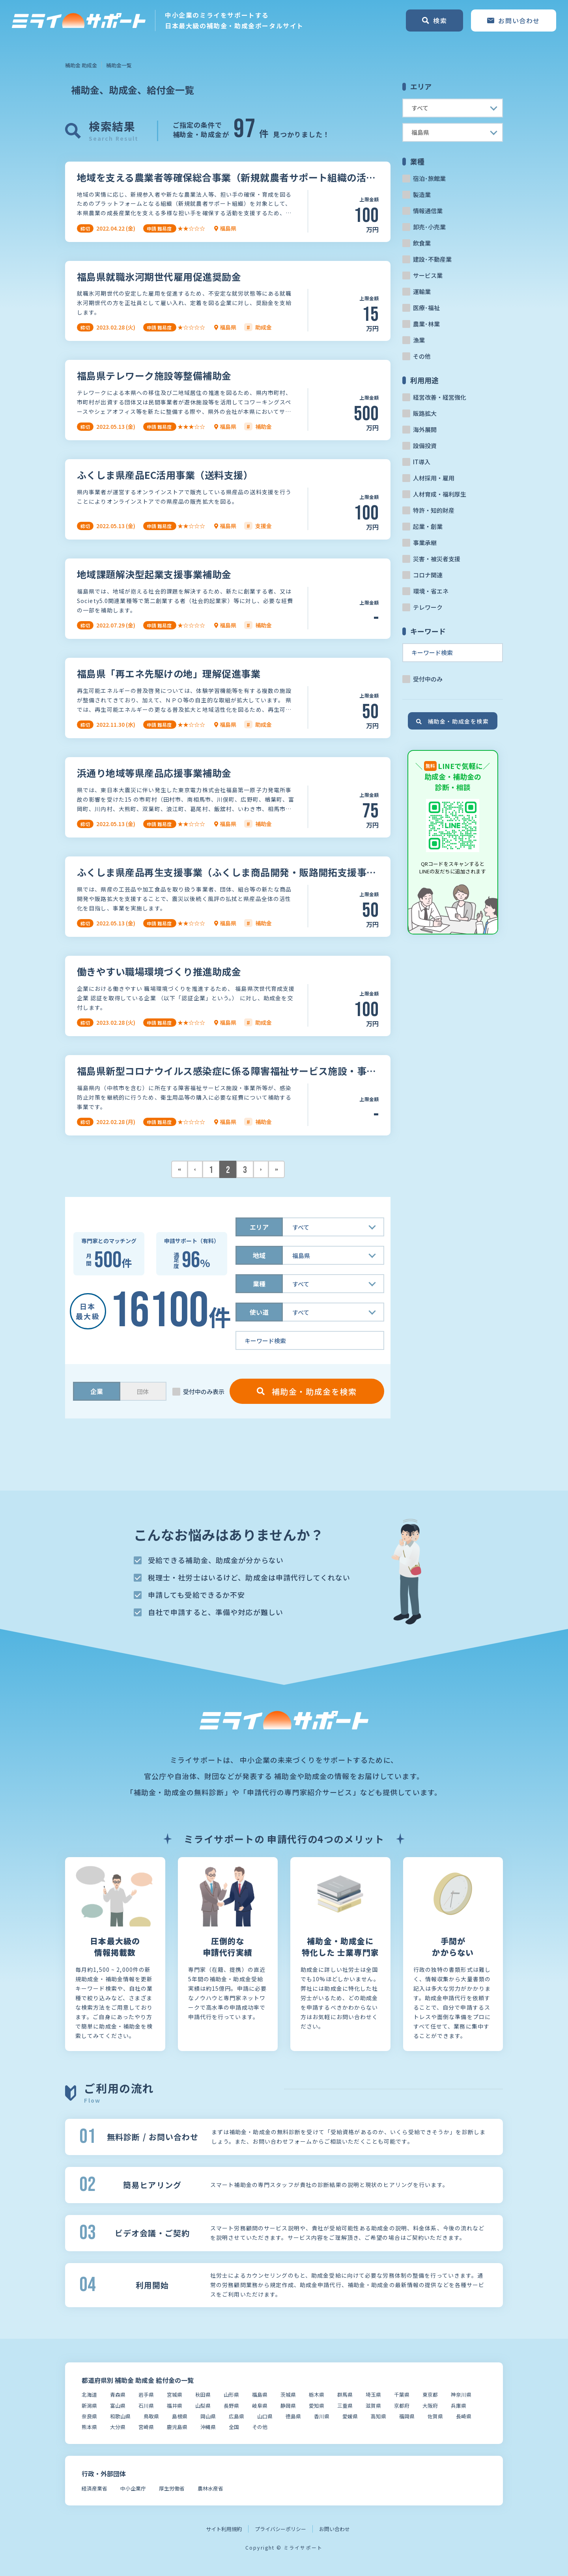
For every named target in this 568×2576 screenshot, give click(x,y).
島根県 (179, 2416)
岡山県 (208, 2416)
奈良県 (89, 2416)
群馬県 (345, 2394)
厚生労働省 (172, 2488)
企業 (96, 1391)
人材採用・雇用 (433, 478)
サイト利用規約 (224, 2529)
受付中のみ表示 (203, 1391)
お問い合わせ (334, 2529)
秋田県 (203, 2394)
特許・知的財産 (433, 510)
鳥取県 (151, 2416)
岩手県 (146, 2394)
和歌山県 (120, 2416)
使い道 (259, 1312)
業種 (259, 1283)
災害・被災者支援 (436, 559)
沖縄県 (208, 2427)
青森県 (117, 2394)
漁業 (419, 340)
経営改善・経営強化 (439, 397)
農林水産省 (210, 2488)
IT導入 (421, 462)
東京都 (430, 2394)
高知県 (378, 2416)
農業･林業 (426, 324)
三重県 (345, 2405)
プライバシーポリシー (280, 2529)
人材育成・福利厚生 (439, 494)
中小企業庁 (133, 2488)
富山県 (117, 2405)
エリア (259, 1227)
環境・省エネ (430, 591)
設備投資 (425, 445)
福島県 (259, 2394)
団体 (143, 1391)
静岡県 (288, 2405)
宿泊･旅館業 (429, 178)
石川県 (146, 2405)
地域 (259, 1255)
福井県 (174, 2405)
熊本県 (89, 2427)
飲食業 (422, 243)
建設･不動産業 (432, 259)
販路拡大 (425, 413)
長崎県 (463, 2416)
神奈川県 (461, 2394)
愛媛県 (350, 2416)
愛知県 (316, 2405)
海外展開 (425, 429)
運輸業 (422, 291)
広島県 (236, 2416)
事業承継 (425, 542)
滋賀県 (373, 2405)
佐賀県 (435, 2416)
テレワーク (428, 607)
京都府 (401, 2405)
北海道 (89, 2394)
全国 (234, 2427)
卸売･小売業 (429, 227)
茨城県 (288, 2394)
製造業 (422, 194)
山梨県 (203, 2405)
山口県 (265, 2416)
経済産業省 (94, 2488)
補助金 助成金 (81, 65)
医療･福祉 (426, 307)
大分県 (117, 2427)
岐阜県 (259, 2405)
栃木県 (316, 2394)
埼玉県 (373, 2394)
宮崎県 (146, 2427)
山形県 (231, 2394)
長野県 (231, 2405)
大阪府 (430, 2405)
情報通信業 (428, 211)
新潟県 (89, 2405)
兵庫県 (458, 2405)
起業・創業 (428, 526)
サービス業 (428, 275)
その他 (422, 356)
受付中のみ (428, 679)
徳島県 (293, 2416)
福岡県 (407, 2416)
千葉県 (401, 2394)
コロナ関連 (428, 575)
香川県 (321, 2416)
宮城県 (174, 2394)
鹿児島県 (177, 2427)
